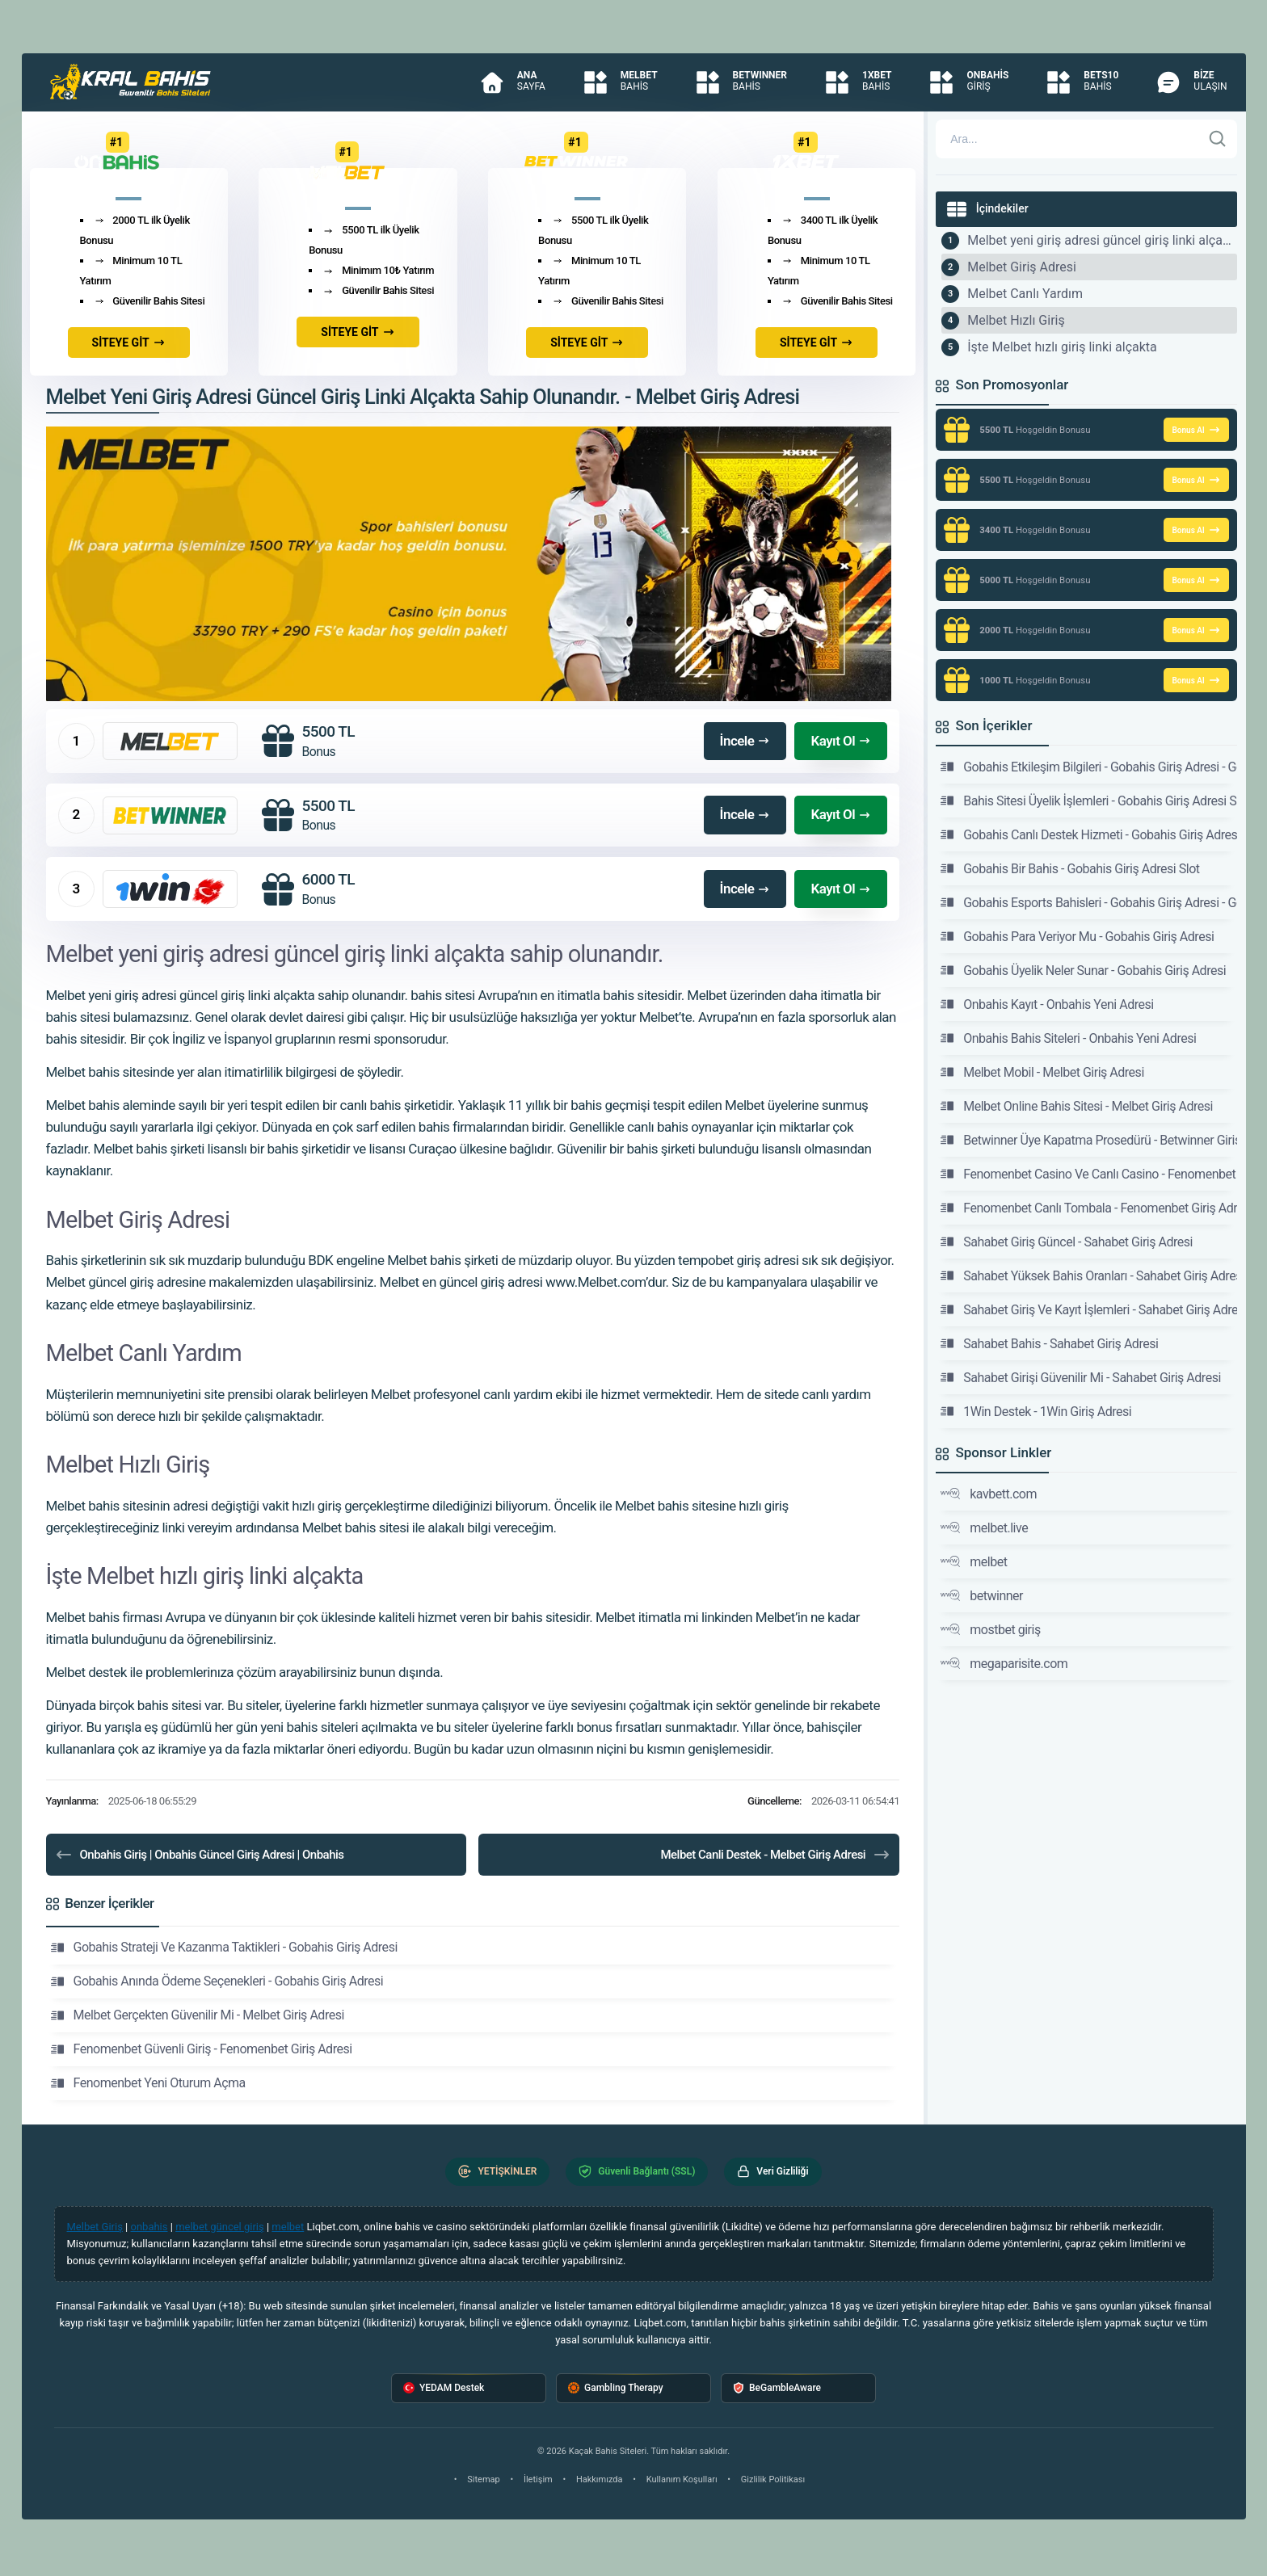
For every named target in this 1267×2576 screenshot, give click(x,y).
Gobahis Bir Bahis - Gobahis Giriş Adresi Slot (1070, 868)
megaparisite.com (1004, 1663)
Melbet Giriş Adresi (1021, 267)
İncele (745, 741)
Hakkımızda (599, 2479)
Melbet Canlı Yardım (1025, 293)
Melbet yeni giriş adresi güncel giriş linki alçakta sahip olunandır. (1101, 240)
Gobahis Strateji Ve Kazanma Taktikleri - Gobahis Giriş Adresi (224, 1947)
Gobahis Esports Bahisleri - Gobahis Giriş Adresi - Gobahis (1088, 902)
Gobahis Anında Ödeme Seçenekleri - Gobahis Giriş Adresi (217, 1981)
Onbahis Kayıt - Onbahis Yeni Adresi (1047, 1004)
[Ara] (1217, 139)
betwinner (982, 1595)
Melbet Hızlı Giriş (1016, 320)
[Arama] (1068, 139)
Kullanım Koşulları (682, 2479)
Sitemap (483, 2479)
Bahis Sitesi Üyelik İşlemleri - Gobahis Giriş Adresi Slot (1088, 800)
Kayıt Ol (840, 741)
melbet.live (984, 1527)
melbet (974, 1561)
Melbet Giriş (95, 2227)
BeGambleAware (777, 2388)
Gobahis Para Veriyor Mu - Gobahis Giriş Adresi (1077, 936)
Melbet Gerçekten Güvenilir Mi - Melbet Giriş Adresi (197, 2015)
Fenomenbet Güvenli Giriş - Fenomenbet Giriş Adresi (201, 2049)
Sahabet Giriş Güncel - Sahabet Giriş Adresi (1067, 1241)
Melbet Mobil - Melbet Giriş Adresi (1042, 1072)
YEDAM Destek (443, 2388)
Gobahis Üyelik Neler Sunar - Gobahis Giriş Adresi (1083, 970)
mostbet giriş (991, 1629)
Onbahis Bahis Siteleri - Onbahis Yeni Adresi (1068, 1038)
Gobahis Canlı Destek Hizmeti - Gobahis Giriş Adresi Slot (1088, 834)
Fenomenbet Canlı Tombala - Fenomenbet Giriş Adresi (1088, 1208)
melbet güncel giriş (219, 2227)
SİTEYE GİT (129, 342)
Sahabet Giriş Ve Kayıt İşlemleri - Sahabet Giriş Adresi (1088, 1309)
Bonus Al (1196, 429)
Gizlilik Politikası (773, 2479)
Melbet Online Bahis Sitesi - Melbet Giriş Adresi (1077, 1106)
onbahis (149, 2227)
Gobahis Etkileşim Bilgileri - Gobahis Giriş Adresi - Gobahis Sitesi (1088, 766)
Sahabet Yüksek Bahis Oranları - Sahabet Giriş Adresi (1088, 1275)
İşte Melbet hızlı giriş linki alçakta (1062, 347)
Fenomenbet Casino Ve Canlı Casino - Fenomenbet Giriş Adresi (1088, 1174)
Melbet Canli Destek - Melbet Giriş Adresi (775, 1854)
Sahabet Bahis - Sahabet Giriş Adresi (1049, 1343)
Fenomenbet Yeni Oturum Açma (148, 2083)
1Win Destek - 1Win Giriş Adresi (1036, 1411)
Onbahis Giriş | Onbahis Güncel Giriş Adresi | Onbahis (199, 1854)
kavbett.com (989, 1493)
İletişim (538, 2479)
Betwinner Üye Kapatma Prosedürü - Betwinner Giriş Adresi (1088, 1140)
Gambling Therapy (615, 2388)
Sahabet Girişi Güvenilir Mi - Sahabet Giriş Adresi (1081, 1377)
